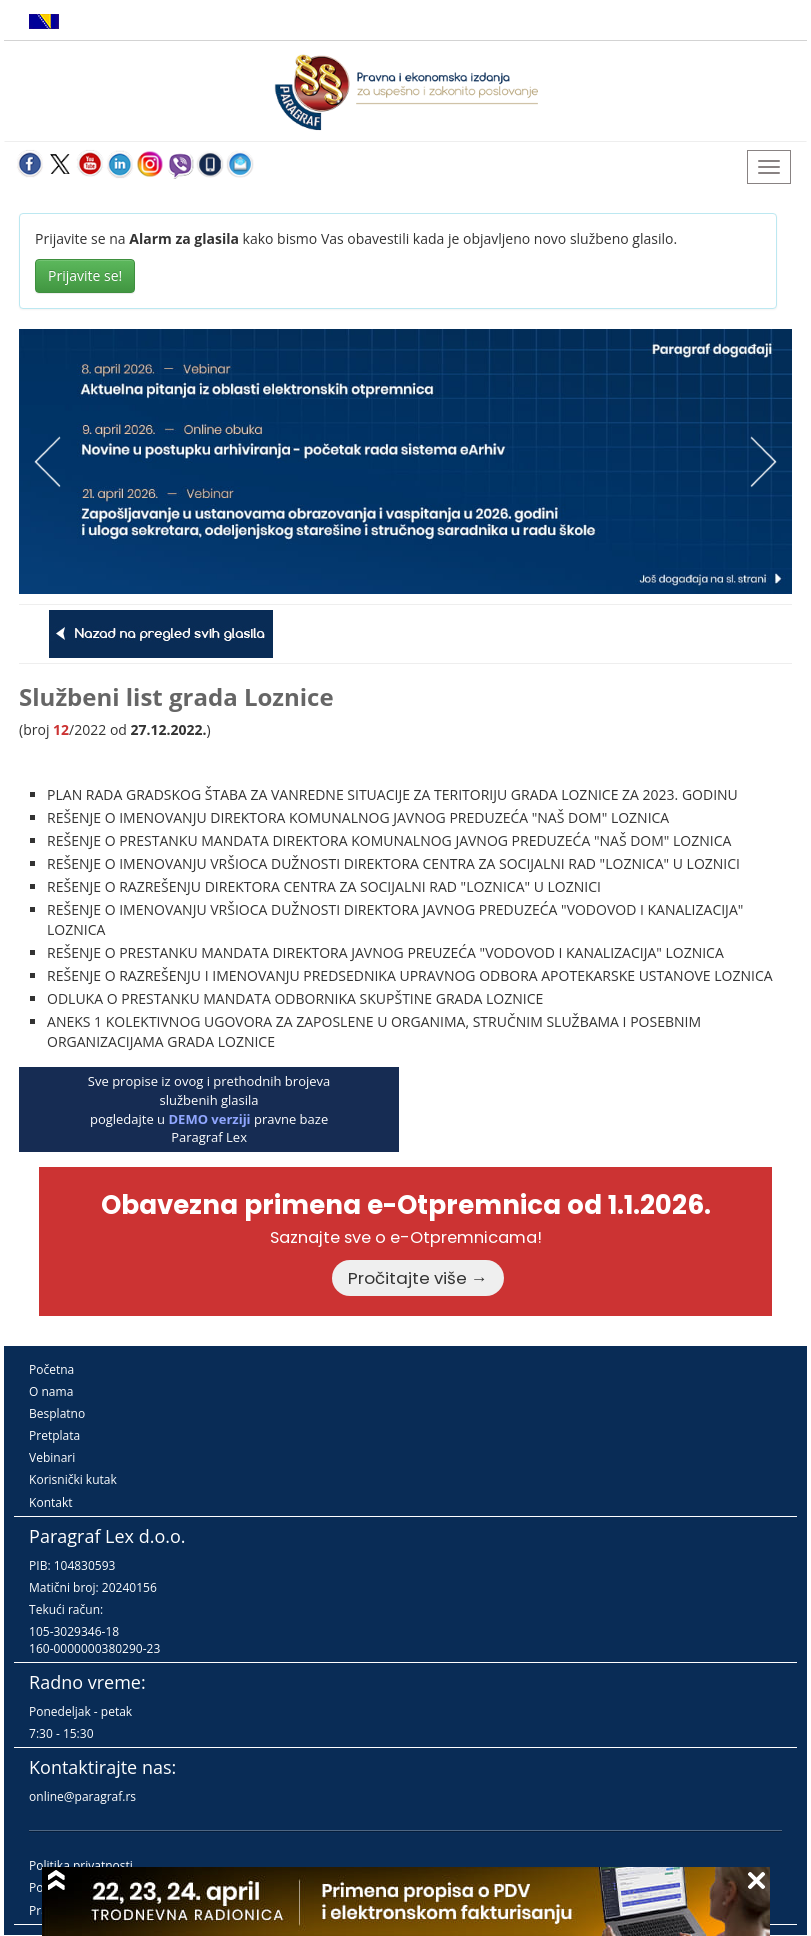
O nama (51, 1391)
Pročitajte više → (418, 1278)
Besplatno (57, 1413)
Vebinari (52, 1457)
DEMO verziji (209, 1119)
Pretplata (54, 1435)
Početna (51, 1369)
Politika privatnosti (81, 1865)
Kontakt (50, 1502)
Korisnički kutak (73, 1479)
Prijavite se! (85, 275)
